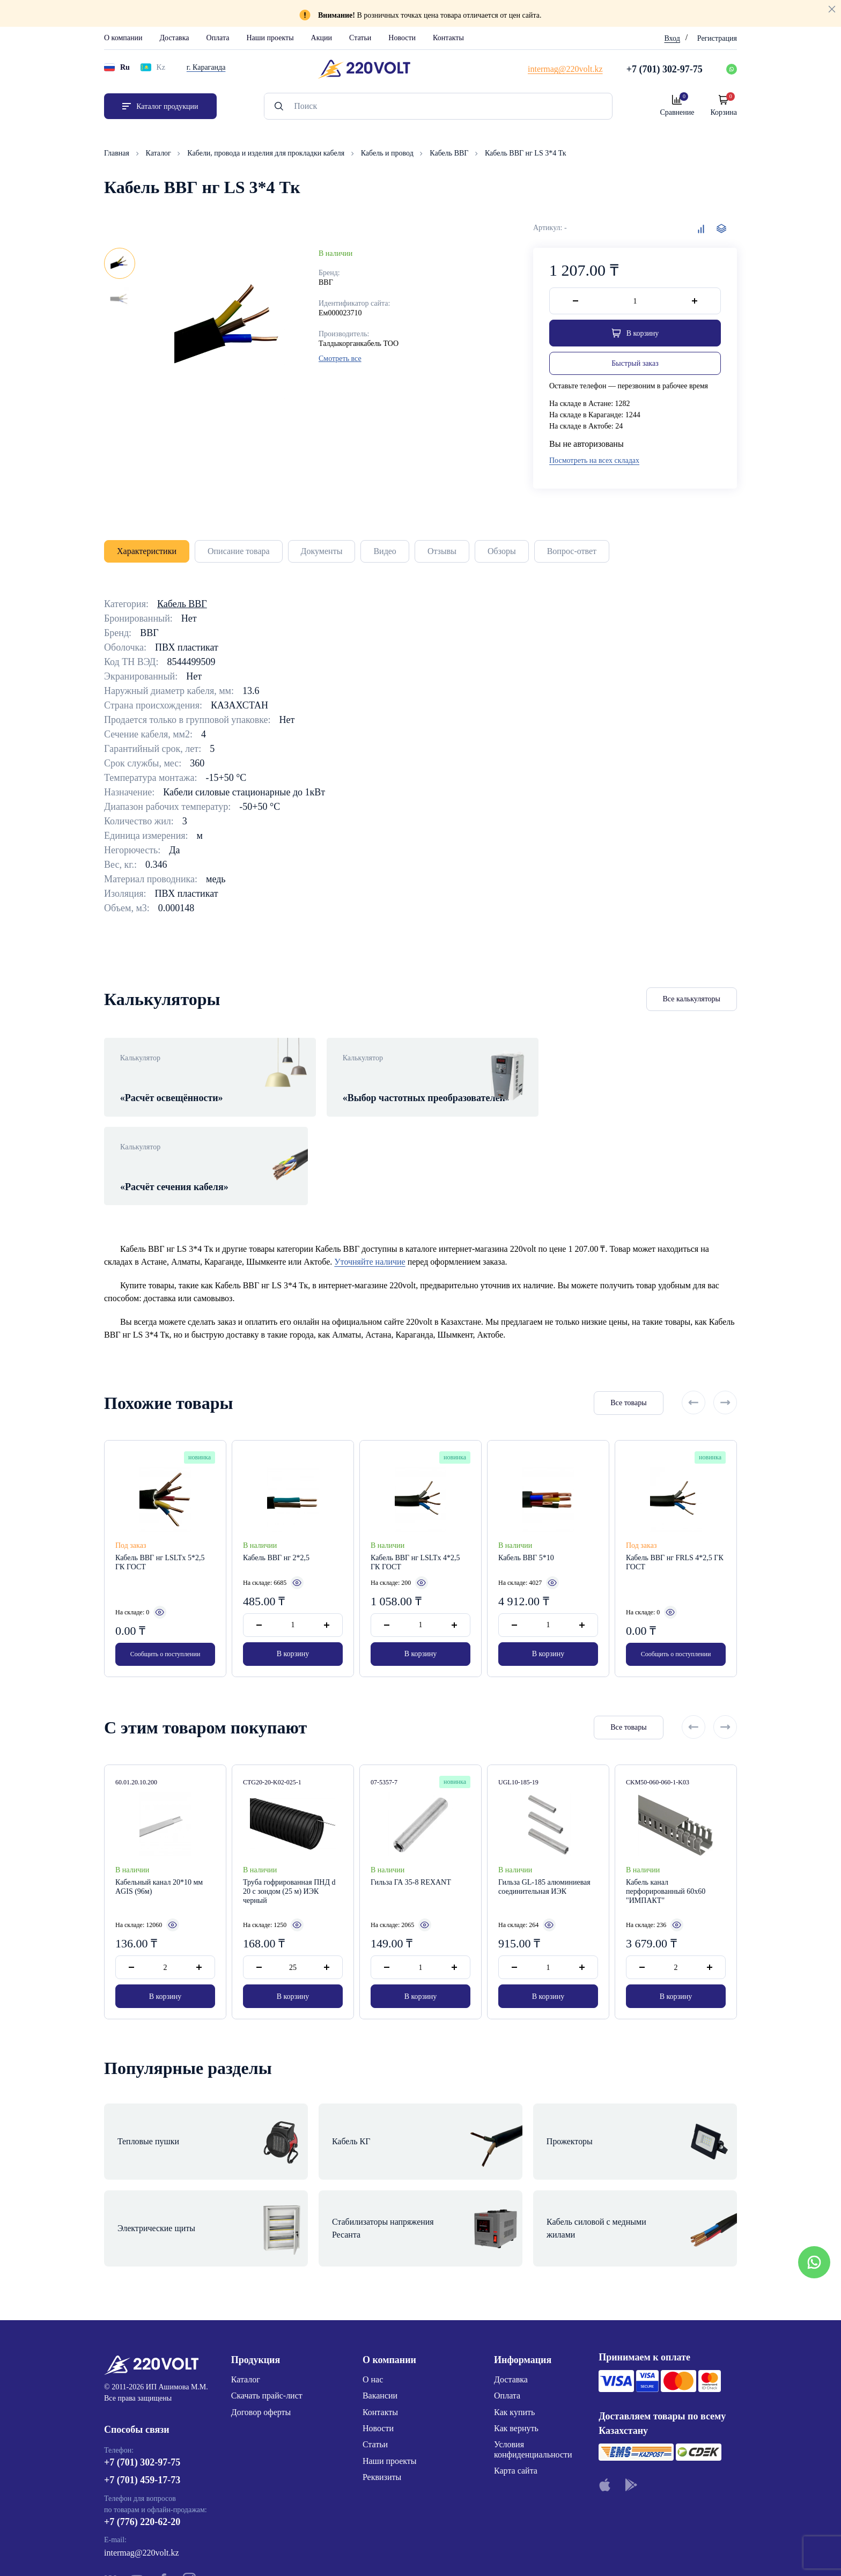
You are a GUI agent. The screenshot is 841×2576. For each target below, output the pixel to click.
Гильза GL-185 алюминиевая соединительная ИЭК (544, 1857)
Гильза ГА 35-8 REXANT (411, 1853)
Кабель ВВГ (450, 153)
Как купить (514, 2323)
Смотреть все (340, 359)
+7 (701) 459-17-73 (142, 2391)
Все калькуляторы (692, 999)
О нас (373, 2290)
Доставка (174, 38)
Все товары (627, 1370)
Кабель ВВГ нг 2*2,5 (276, 1525)
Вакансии (380, 2307)
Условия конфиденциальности (533, 2360)
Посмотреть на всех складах (594, 461)
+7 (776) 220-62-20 (142, 2432)
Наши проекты (269, 38)
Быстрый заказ (634, 363)
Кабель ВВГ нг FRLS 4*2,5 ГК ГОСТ (675, 1529)
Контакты (448, 38)
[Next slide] (725, 1370)
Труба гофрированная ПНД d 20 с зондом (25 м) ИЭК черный (289, 1862)
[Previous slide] (693, 1370)
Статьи (360, 38)
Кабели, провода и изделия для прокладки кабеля (266, 153)
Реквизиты (382, 2388)
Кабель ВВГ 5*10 (526, 1525)
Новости (402, 38)
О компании (123, 38)
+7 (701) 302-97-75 (142, 2373)
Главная (117, 153)
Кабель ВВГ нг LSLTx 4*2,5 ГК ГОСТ (415, 1529)
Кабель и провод (388, 153)
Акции (321, 38)
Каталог (159, 153)
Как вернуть (516, 2339)
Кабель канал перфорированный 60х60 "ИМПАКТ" (665, 1862)
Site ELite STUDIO (485, 2551)
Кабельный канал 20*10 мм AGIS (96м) (159, 1857)
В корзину (293, 1622)
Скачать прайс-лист (267, 2307)
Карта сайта (515, 2382)
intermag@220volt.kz (141, 2464)
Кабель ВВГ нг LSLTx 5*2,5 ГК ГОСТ (160, 1529)
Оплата (218, 38)
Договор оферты (261, 2323)
